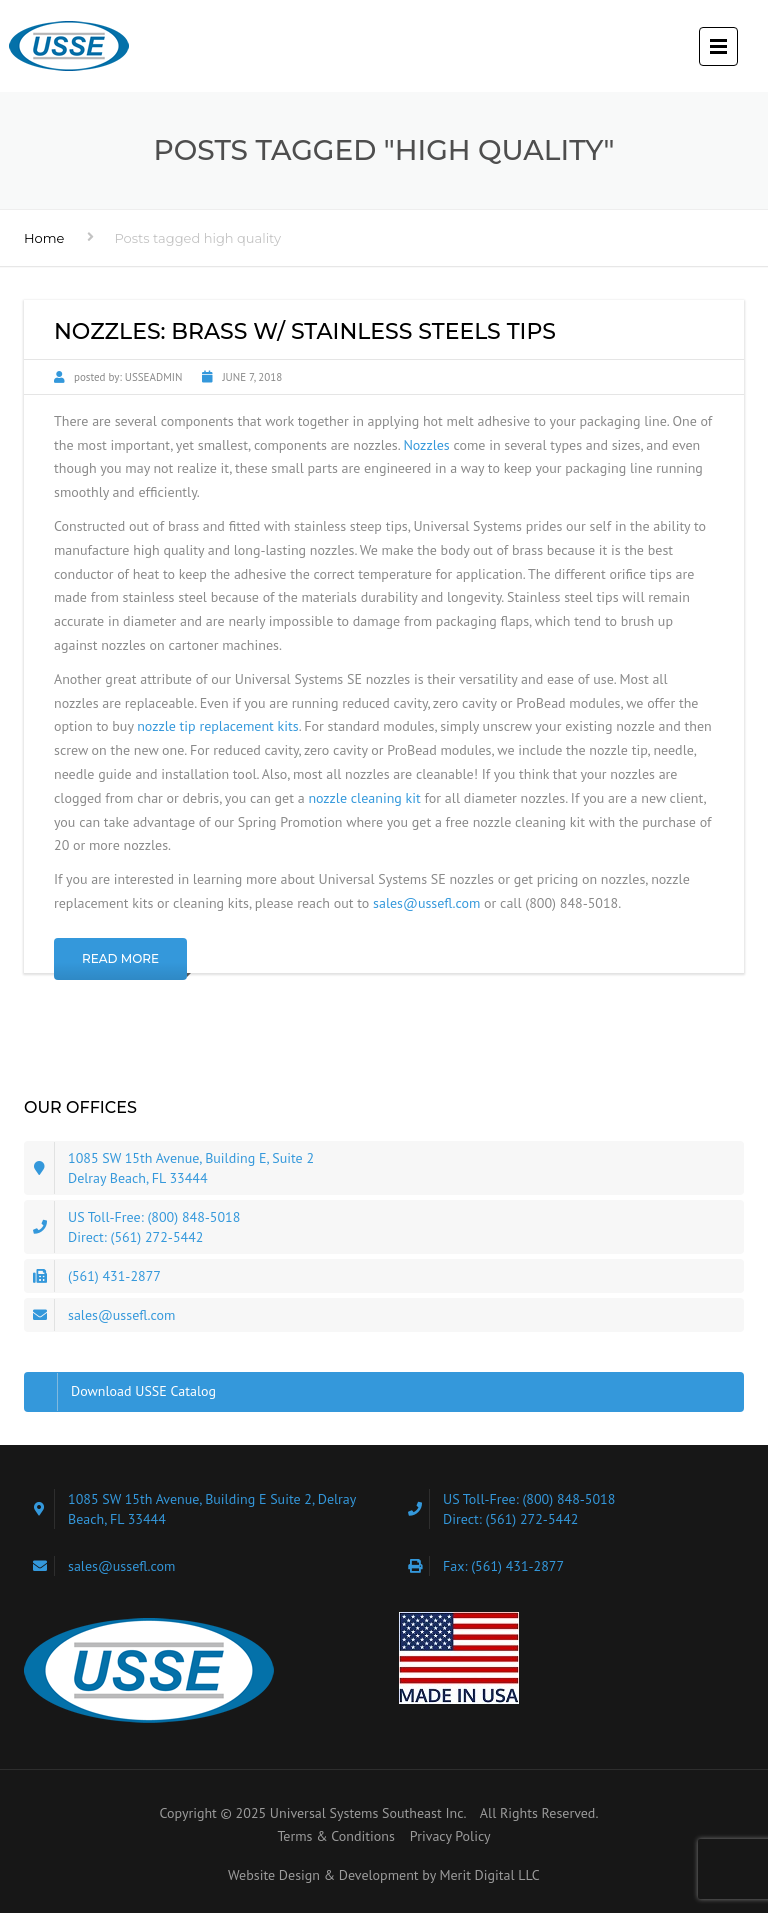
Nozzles (426, 445)
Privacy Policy (450, 1836)
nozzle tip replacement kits (218, 726)
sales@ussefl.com (426, 903)
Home (44, 238)
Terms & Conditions (336, 1836)
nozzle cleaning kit (364, 798)
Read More (120, 958)
